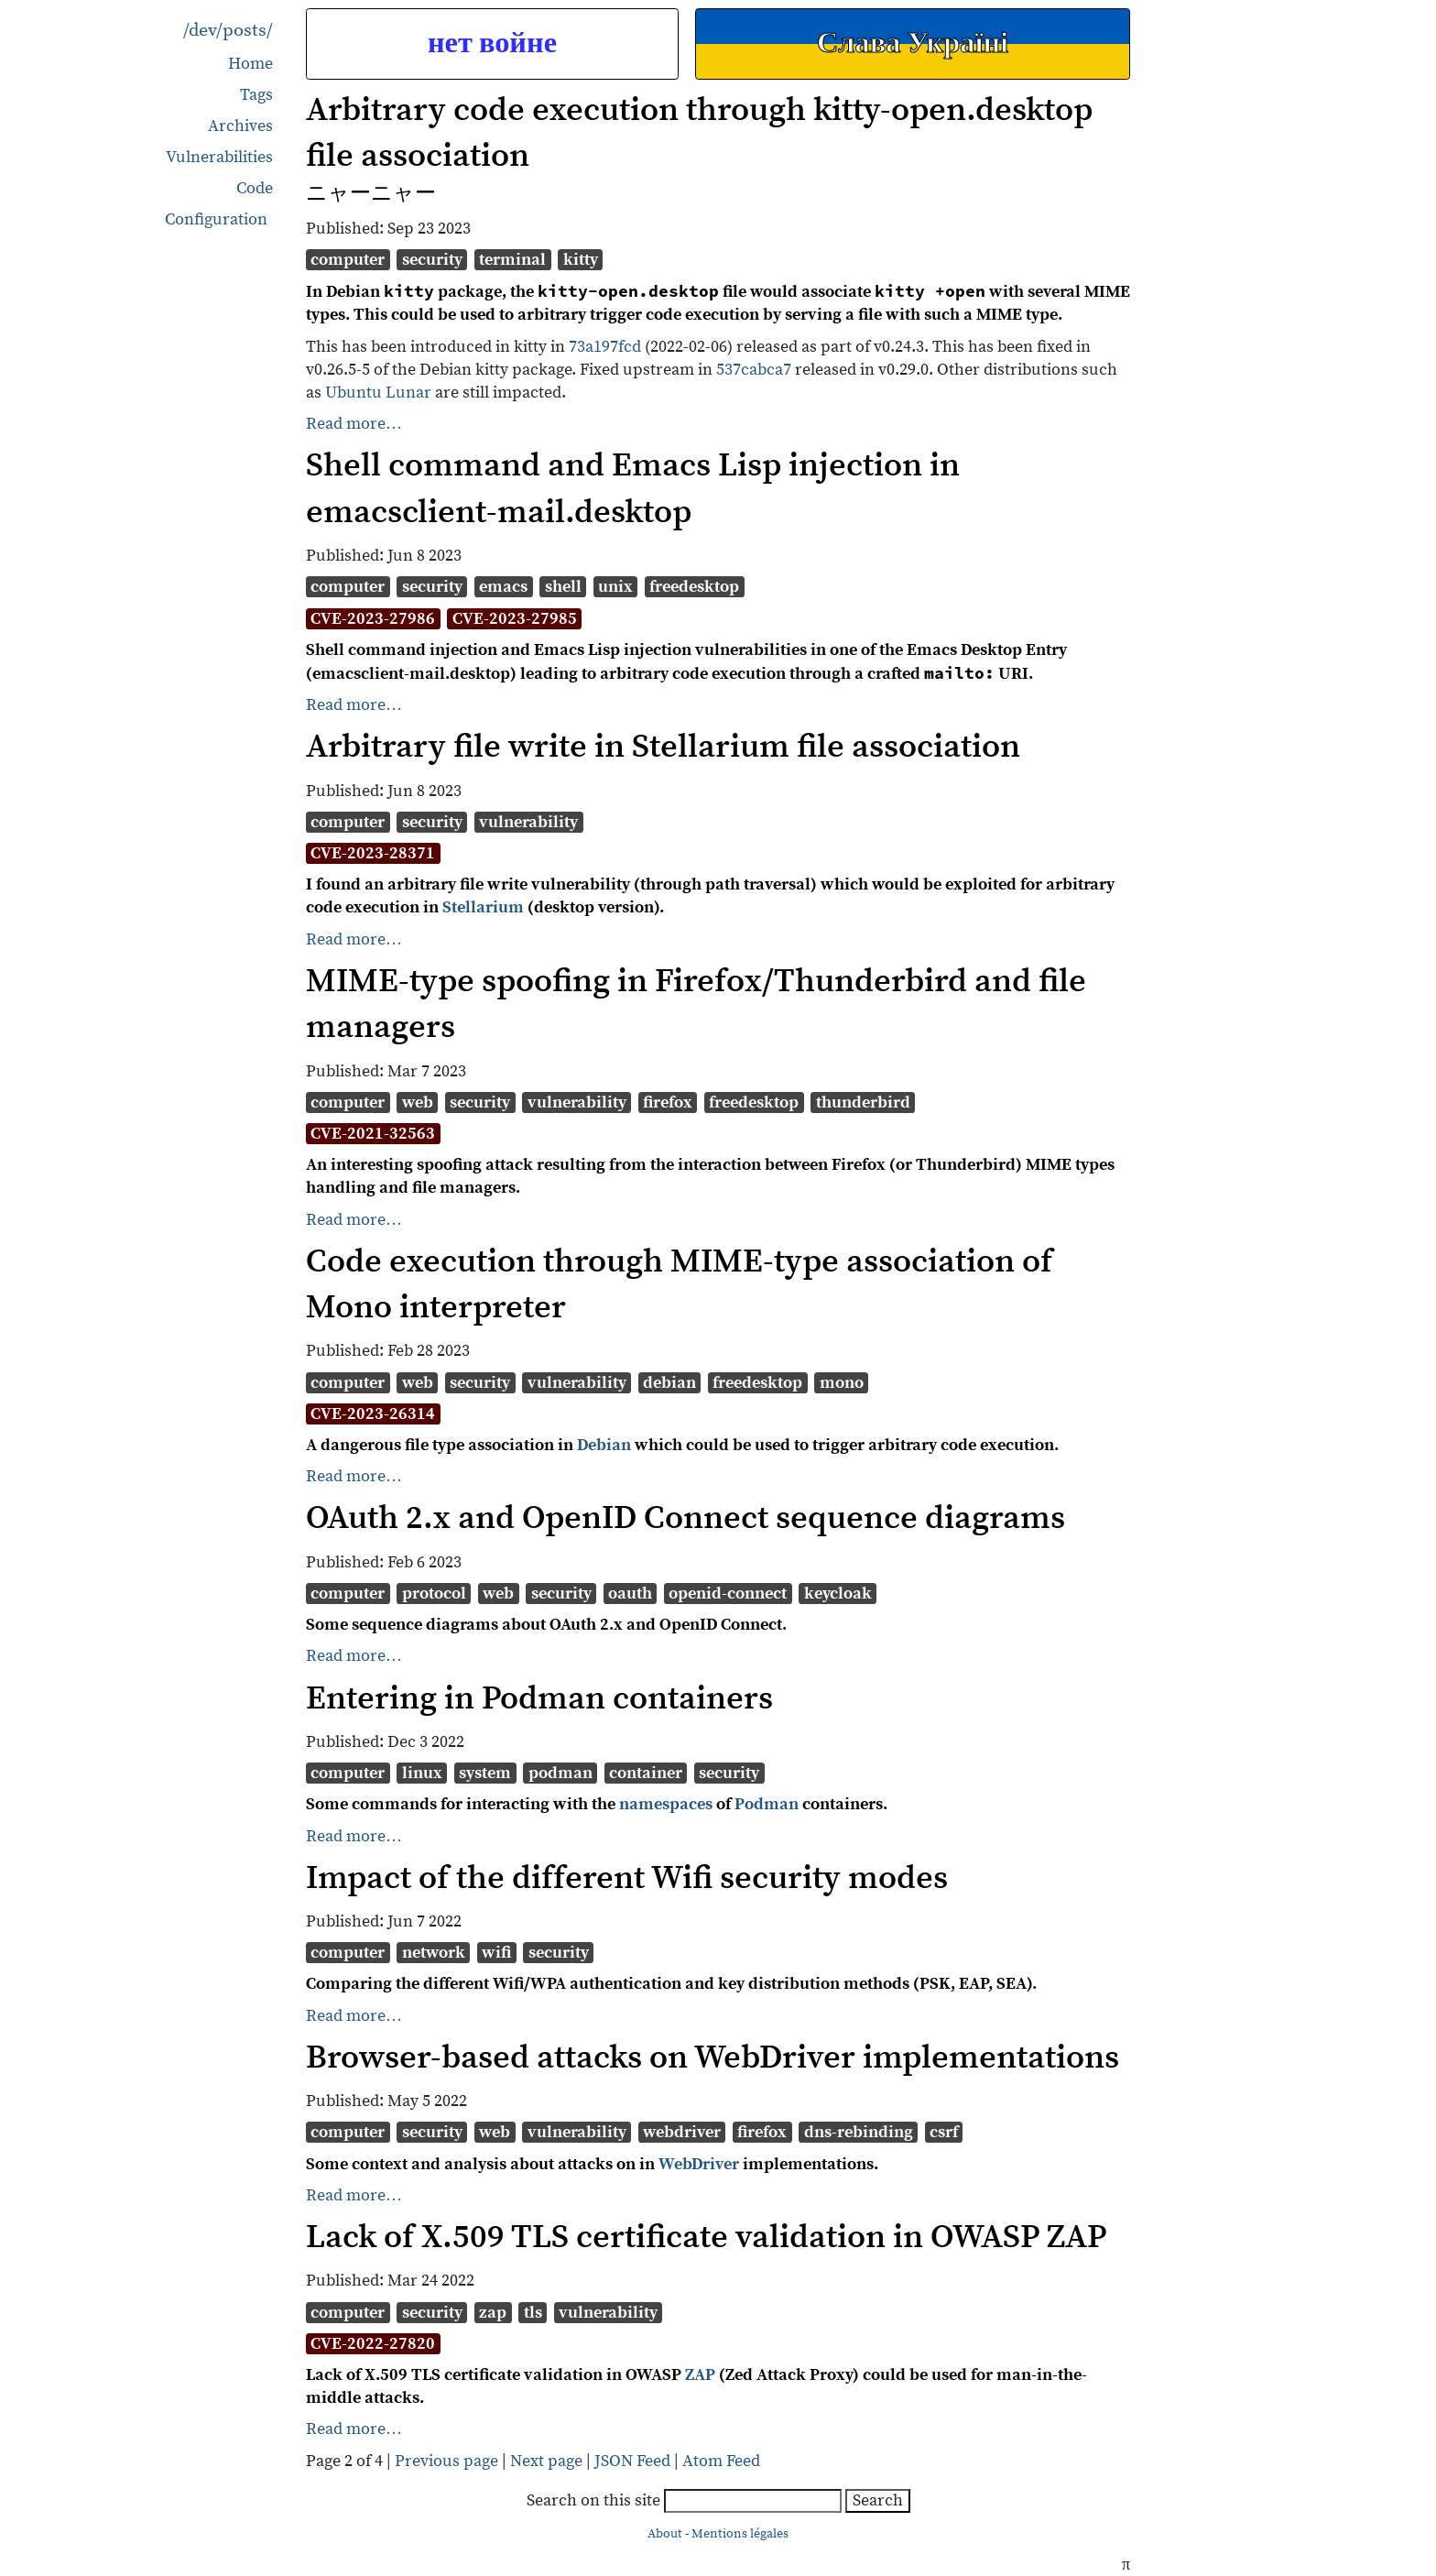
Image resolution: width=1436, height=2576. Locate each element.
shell (563, 586)
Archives (240, 125)
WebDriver (698, 2164)
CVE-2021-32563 (372, 1133)
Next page (548, 2461)
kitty (580, 259)
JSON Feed (632, 2461)
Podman (766, 1804)
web (417, 1102)
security (432, 259)
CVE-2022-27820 (372, 2343)
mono (842, 1382)
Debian (604, 1445)
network (433, 1952)
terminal (512, 259)
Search (878, 2500)
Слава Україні (912, 43)
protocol (434, 1593)
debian (669, 1382)
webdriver (682, 2132)
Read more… (354, 423)
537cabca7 (753, 369)
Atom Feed (721, 2461)
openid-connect (728, 1593)
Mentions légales (740, 2534)
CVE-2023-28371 (372, 853)
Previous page (448, 2461)
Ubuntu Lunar (378, 392)
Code (254, 188)
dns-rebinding (858, 2132)
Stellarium (483, 907)
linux (422, 1773)
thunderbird (863, 1102)
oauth (630, 1593)
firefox (667, 1102)
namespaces (666, 1804)
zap (492, 2312)
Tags (256, 94)
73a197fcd (605, 346)
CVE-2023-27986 (372, 618)
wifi (496, 1952)
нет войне (492, 43)
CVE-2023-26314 (372, 1413)
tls (533, 2312)
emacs (503, 586)
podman (560, 1773)
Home (250, 63)
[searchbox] (753, 2501)
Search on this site (686, 2500)
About (664, 2534)
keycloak (838, 1593)
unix (615, 586)
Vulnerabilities (219, 157)
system (485, 1773)
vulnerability (528, 822)
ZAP (700, 2374)
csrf (944, 2132)
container (645, 1773)
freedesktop (694, 586)
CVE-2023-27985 (514, 618)
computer (347, 259)
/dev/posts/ (228, 30)
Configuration (216, 220)
